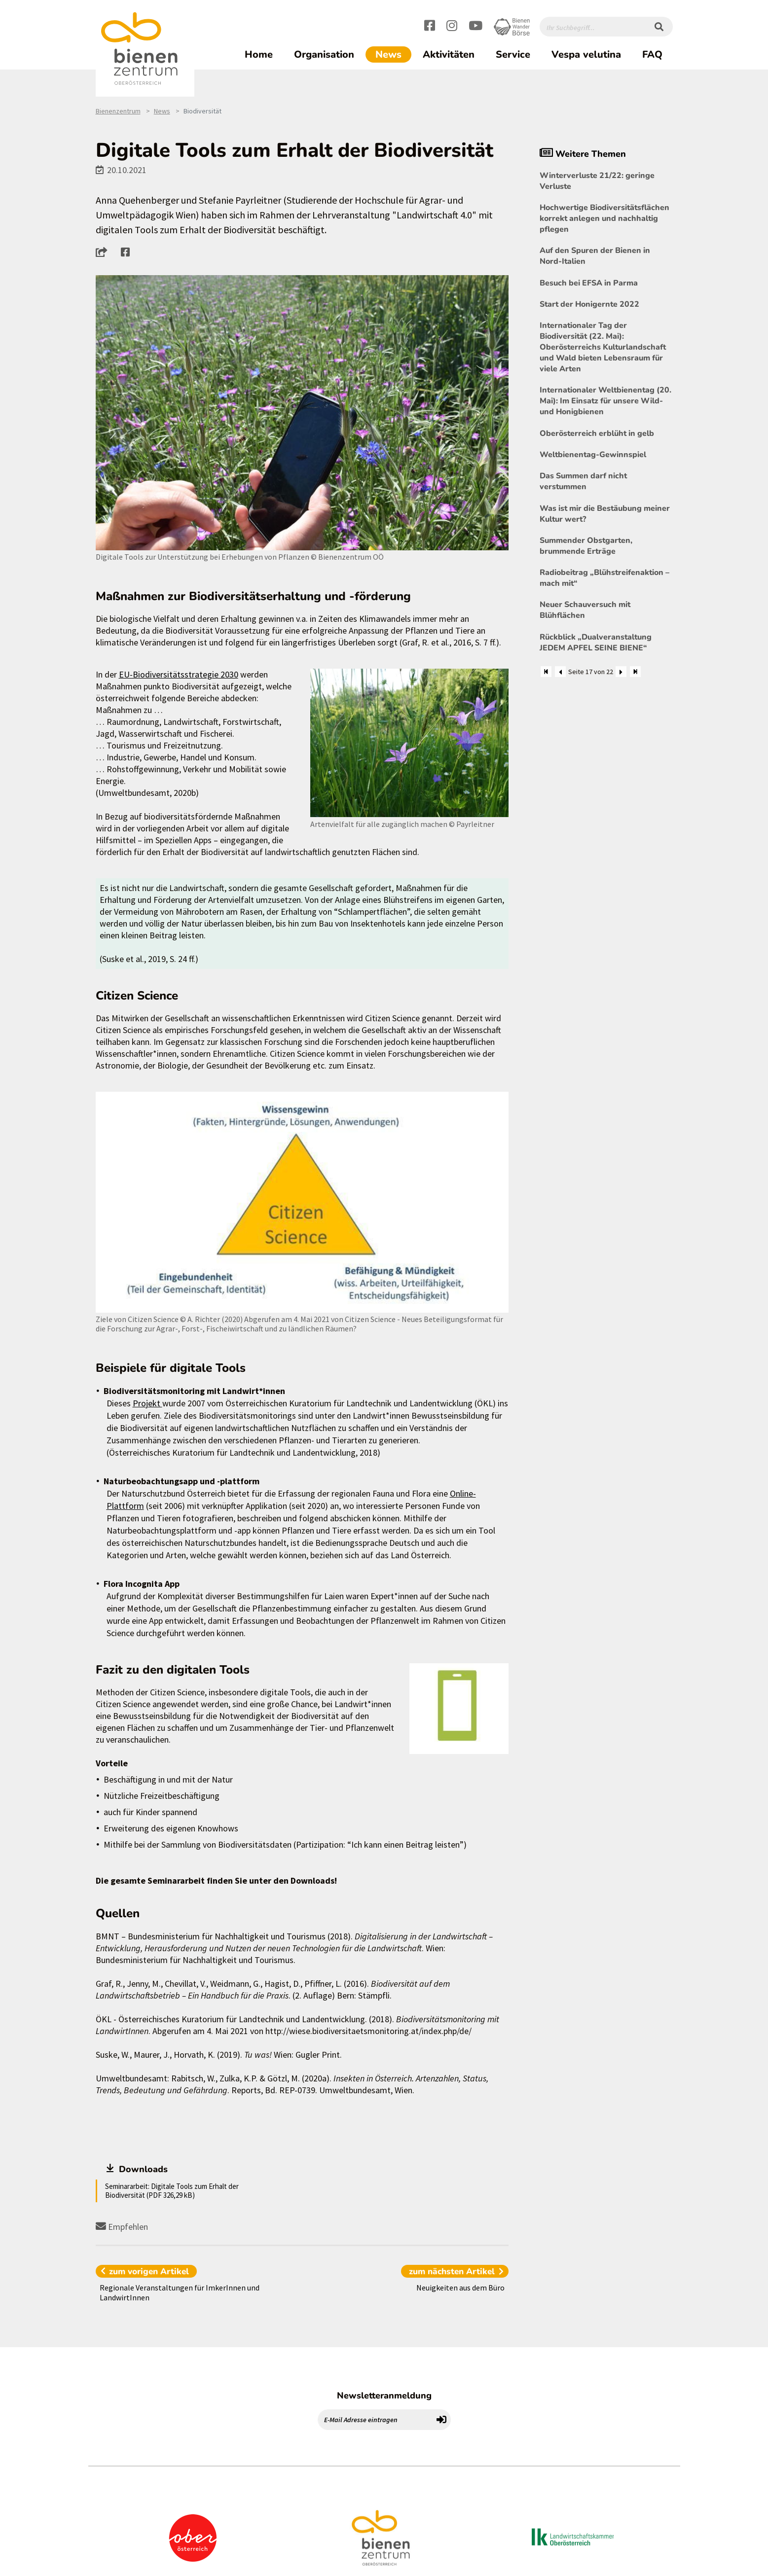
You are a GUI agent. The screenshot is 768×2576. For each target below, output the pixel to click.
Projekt (147, 1403)
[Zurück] (560, 671)
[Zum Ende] (635, 671)
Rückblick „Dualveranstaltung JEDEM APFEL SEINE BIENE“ (596, 642)
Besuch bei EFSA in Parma (589, 283)
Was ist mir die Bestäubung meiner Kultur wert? (605, 514)
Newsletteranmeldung (384, 2395)
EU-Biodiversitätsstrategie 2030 (178, 674)
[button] (104, 252)
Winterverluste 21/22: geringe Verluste (597, 181)
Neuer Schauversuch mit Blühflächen (585, 610)
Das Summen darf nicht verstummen (583, 481)
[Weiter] (621, 671)
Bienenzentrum (118, 111)
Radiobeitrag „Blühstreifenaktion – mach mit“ (604, 578)
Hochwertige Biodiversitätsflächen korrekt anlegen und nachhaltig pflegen (604, 218)
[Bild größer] (302, 412)
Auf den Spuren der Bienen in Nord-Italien (595, 256)
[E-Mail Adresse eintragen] (375, 2419)
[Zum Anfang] (546, 671)
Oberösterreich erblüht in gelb (597, 433)
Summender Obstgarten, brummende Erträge (586, 546)
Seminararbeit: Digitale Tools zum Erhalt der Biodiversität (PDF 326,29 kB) (172, 2191)
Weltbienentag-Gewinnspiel (593, 454)
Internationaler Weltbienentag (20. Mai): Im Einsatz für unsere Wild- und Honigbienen (605, 401)
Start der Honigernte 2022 (589, 304)
